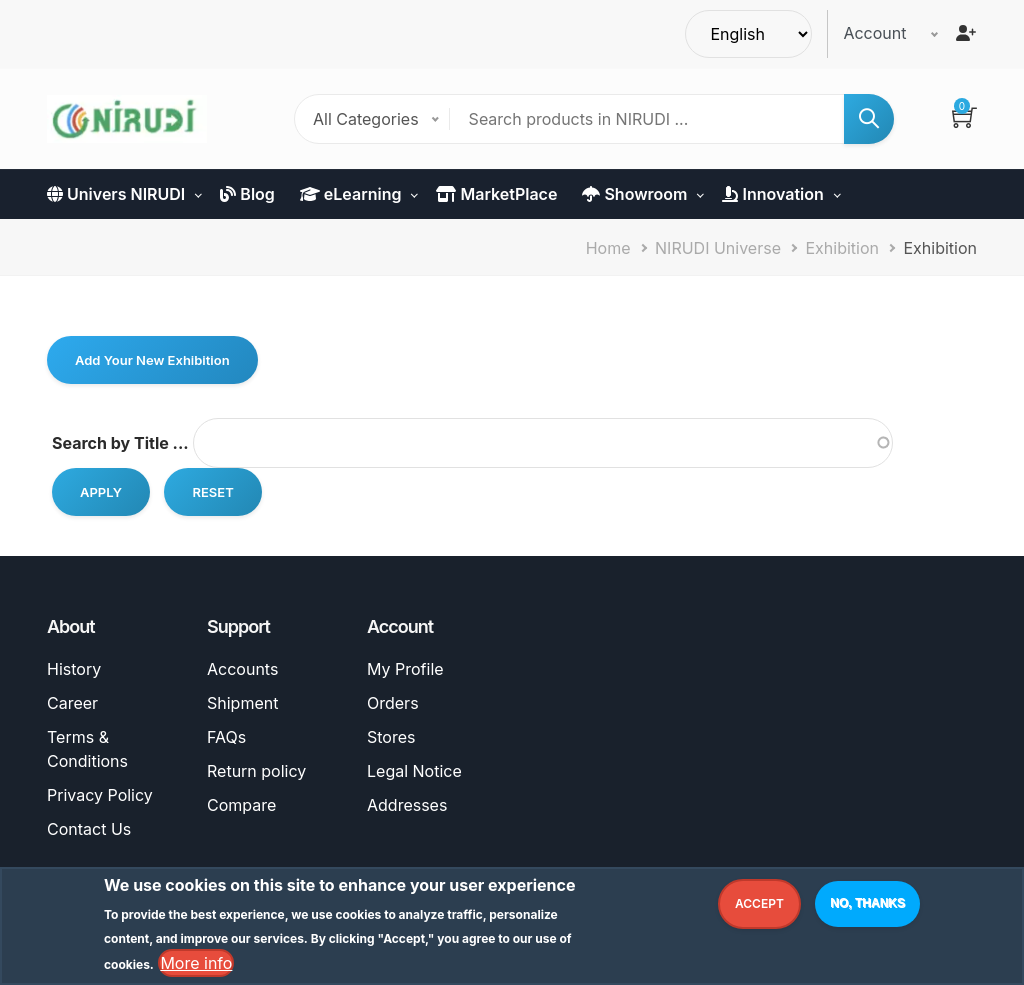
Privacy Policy (100, 795)
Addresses (407, 805)
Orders (393, 703)
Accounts (242, 669)
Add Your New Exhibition (152, 360)
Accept (759, 906)
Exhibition (842, 248)
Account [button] (874, 33)
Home (608, 248)
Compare (241, 805)
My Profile (405, 669)
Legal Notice (414, 771)
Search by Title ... (120, 443)
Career (72, 703)
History (74, 669)
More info (196, 966)
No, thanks (867, 906)
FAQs (226, 737)
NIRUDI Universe (718, 248)
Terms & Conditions (87, 749)
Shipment (242, 703)
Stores (391, 737)
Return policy (256, 771)
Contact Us (89, 829)
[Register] (966, 33)
